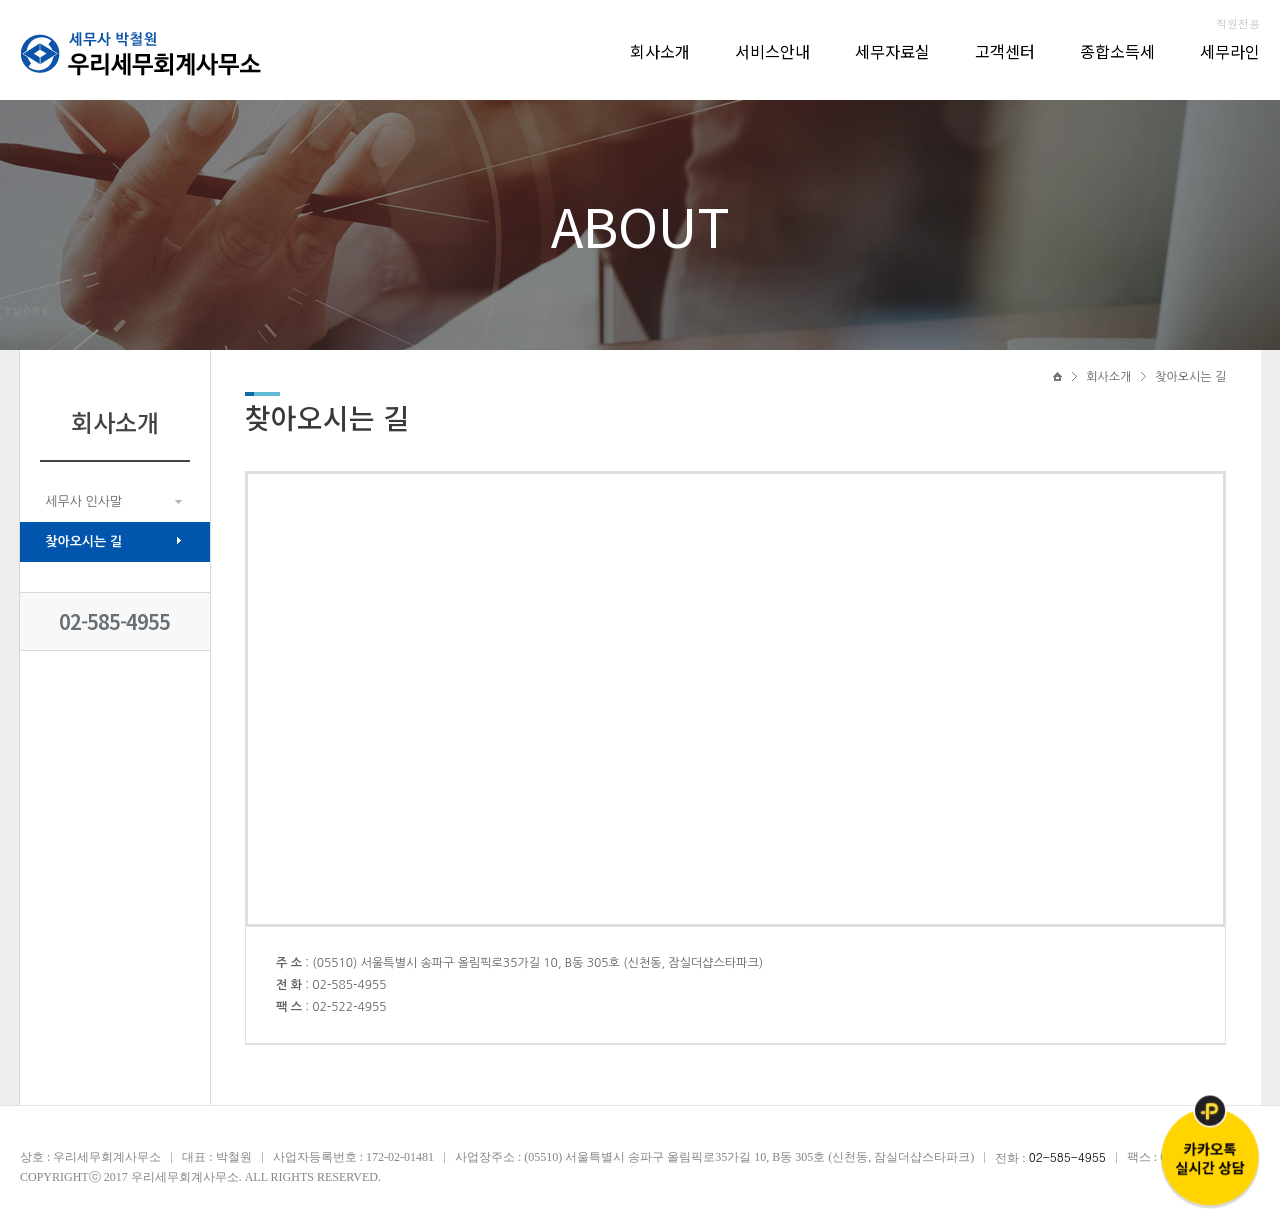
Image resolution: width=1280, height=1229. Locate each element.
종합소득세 (1117, 51)
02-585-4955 (114, 621)
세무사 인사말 (83, 501)
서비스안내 (772, 51)
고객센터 (1005, 51)
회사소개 (660, 51)
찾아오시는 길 (83, 541)
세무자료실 (892, 51)
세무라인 (1230, 51)
